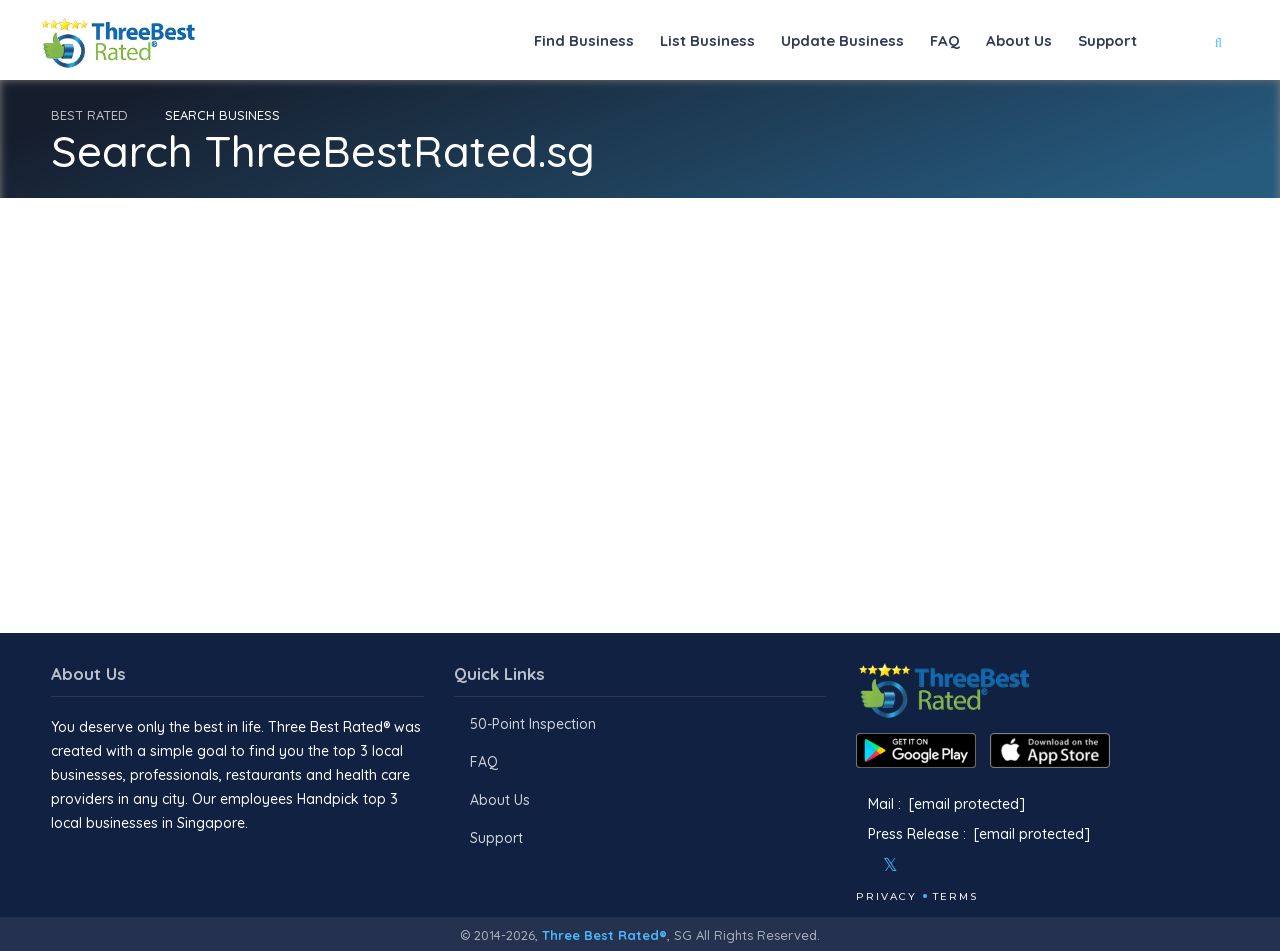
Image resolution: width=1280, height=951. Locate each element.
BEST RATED (89, 115)
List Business (707, 40)
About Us (1019, 40)
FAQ (945, 40)
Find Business (584, 40)
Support (1107, 40)
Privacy (886, 896)
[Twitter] (890, 865)
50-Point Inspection (533, 724)
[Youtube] (950, 865)
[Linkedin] (977, 865)
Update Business (842, 40)
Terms (955, 896)
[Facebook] (858, 865)
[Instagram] (923, 865)
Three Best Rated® (604, 935)
